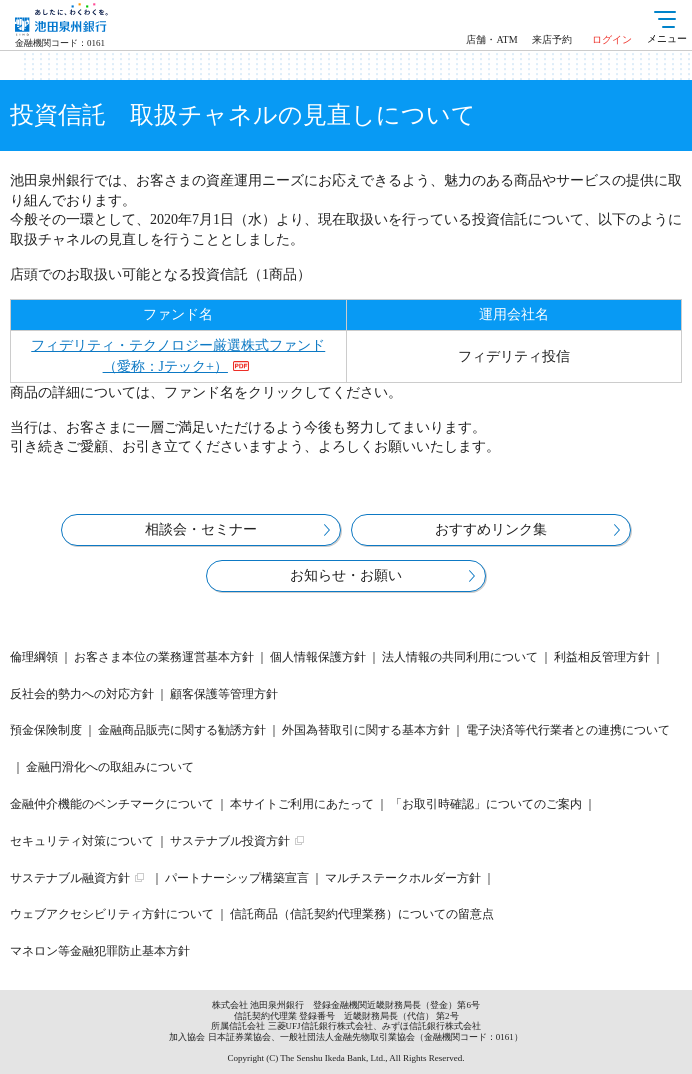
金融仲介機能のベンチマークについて (112, 804)
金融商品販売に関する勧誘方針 (182, 730)
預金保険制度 (46, 730)
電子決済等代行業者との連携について (568, 730)
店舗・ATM (491, 39)
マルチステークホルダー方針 (403, 878)
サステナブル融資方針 (70, 878)
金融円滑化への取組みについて (110, 767)
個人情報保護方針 (318, 657)
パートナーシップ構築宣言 (237, 878)
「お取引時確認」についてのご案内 (486, 804)
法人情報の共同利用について (460, 657)
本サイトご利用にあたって (302, 804)
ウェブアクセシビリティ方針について (112, 914)
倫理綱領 (34, 657)
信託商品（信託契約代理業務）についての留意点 (362, 914)
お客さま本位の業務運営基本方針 (164, 657)
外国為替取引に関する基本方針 (366, 730)
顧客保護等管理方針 (224, 694)
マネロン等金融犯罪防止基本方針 (100, 951)
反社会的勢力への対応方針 (82, 694)
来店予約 (552, 39)
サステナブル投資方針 (230, 841)
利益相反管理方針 (602, 657)
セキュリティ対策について (82, 841)
